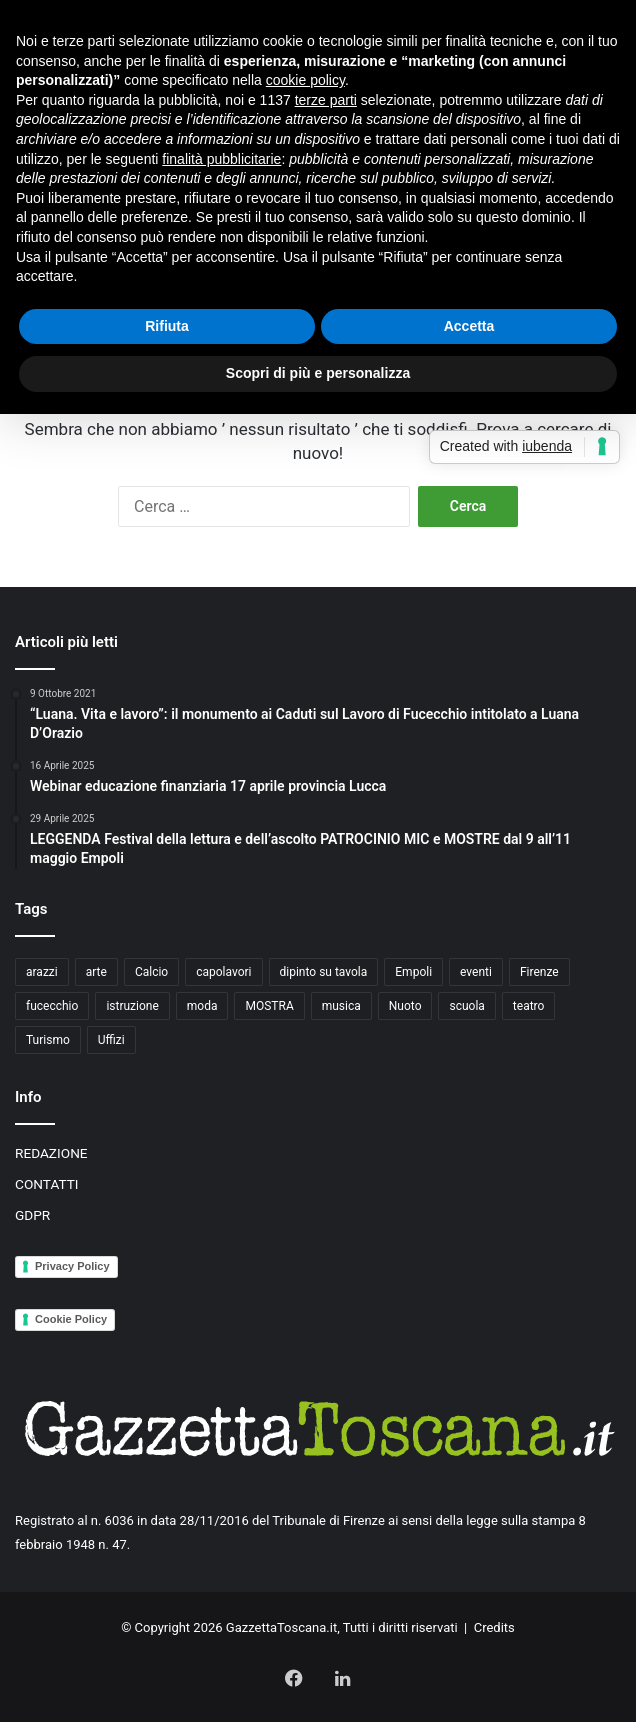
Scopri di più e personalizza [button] (318, 373)
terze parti (326, 100)
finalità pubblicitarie (221, 159)
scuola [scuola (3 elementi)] (466, 1006)
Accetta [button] (469, 326)
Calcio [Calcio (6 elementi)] (151, 972)
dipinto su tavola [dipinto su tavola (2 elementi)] (324, 972)
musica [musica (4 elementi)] (341, 1006)
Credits (494, 1627)
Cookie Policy (71, 1319)
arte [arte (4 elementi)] (96, 972)
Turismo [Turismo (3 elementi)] (48, 1040)
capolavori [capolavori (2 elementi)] (223, 972)
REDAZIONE (51, 1153)
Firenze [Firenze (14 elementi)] (539, 972)
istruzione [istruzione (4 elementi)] (132, 1006)
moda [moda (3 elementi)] (202, 1006)
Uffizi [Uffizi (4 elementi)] (111, 1040)
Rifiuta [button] (167, 326)
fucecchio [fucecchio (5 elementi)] (52, 1006)
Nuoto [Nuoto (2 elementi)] (405, 1006)
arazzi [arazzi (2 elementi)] (42, 972)
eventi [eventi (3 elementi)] (476, 972)
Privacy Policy (72, 1266)
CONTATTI (47, 1184)
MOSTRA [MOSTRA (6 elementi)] (269, 1006)
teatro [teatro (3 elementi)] (529, 1006)
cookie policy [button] (305, 80)
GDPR (32, 1215)
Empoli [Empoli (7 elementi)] (413, 972)
